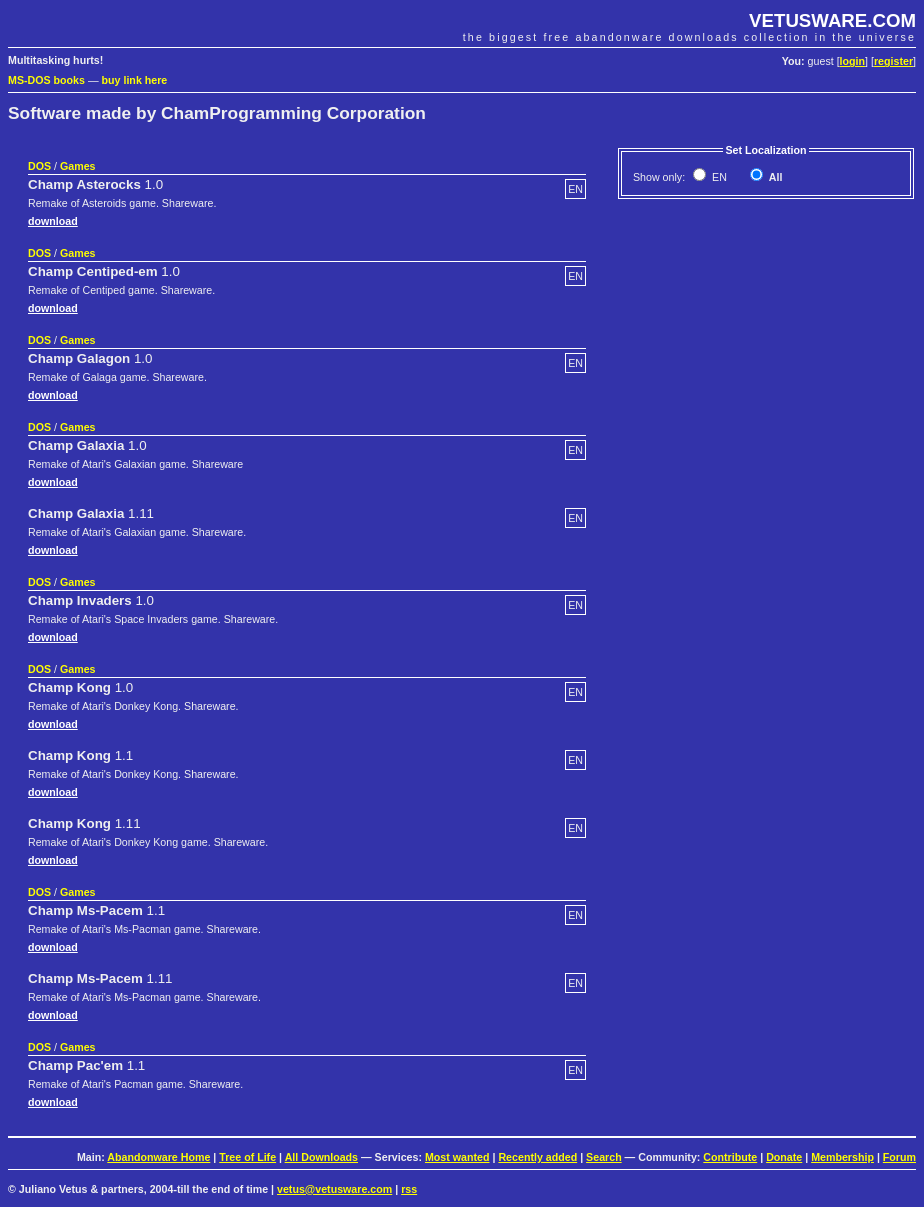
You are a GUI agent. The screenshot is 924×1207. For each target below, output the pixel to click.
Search (604, 1157)
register (893, 61)
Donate (784, 1157)
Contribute (730, 1157)
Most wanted (457, 1157)
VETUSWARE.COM (832, 20)
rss (409, 1189)
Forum (899, 1157)
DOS (39, 166)
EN (718, 177)
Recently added (537, 1157)
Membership (842, 1157)
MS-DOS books (46, 80)
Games (78, 166)
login (852, 61)
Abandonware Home (158, 1157)
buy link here (135, 80)
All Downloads (321, 1157)
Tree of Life (247, 1157)
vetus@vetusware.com (334, 1189)
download (53, 221)
